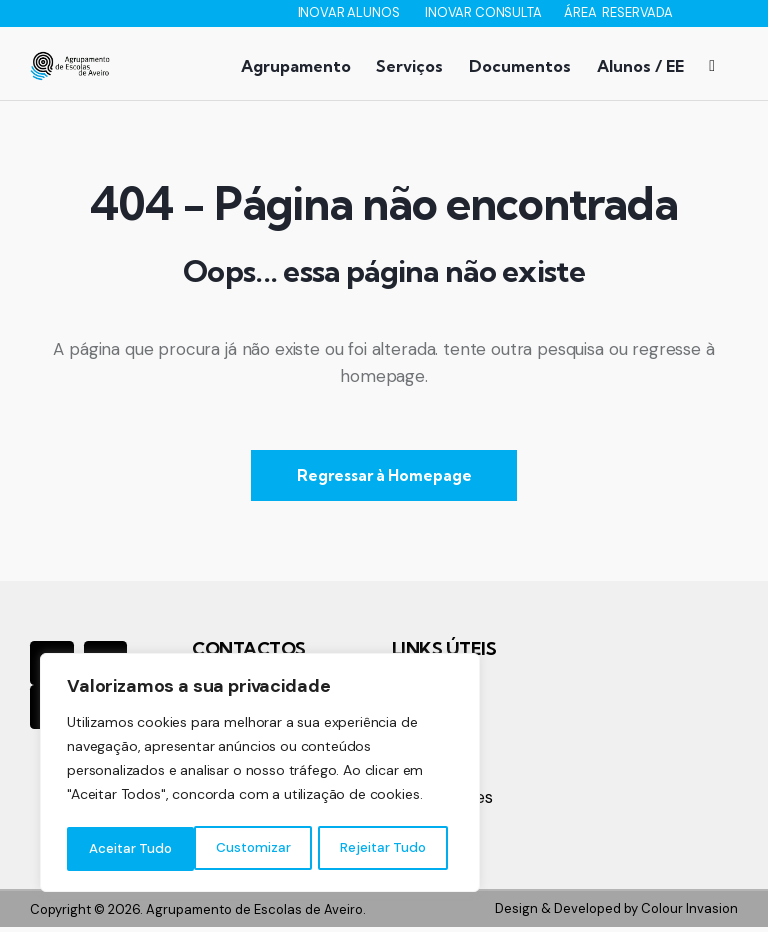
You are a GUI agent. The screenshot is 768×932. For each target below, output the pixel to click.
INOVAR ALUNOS (350, 12)
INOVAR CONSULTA (484, 12)
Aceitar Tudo (390, 849)
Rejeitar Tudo (255, 849)
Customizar (125, 849)
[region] (260, 775)
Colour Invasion (689, 913)
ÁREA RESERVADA (618, 12)
